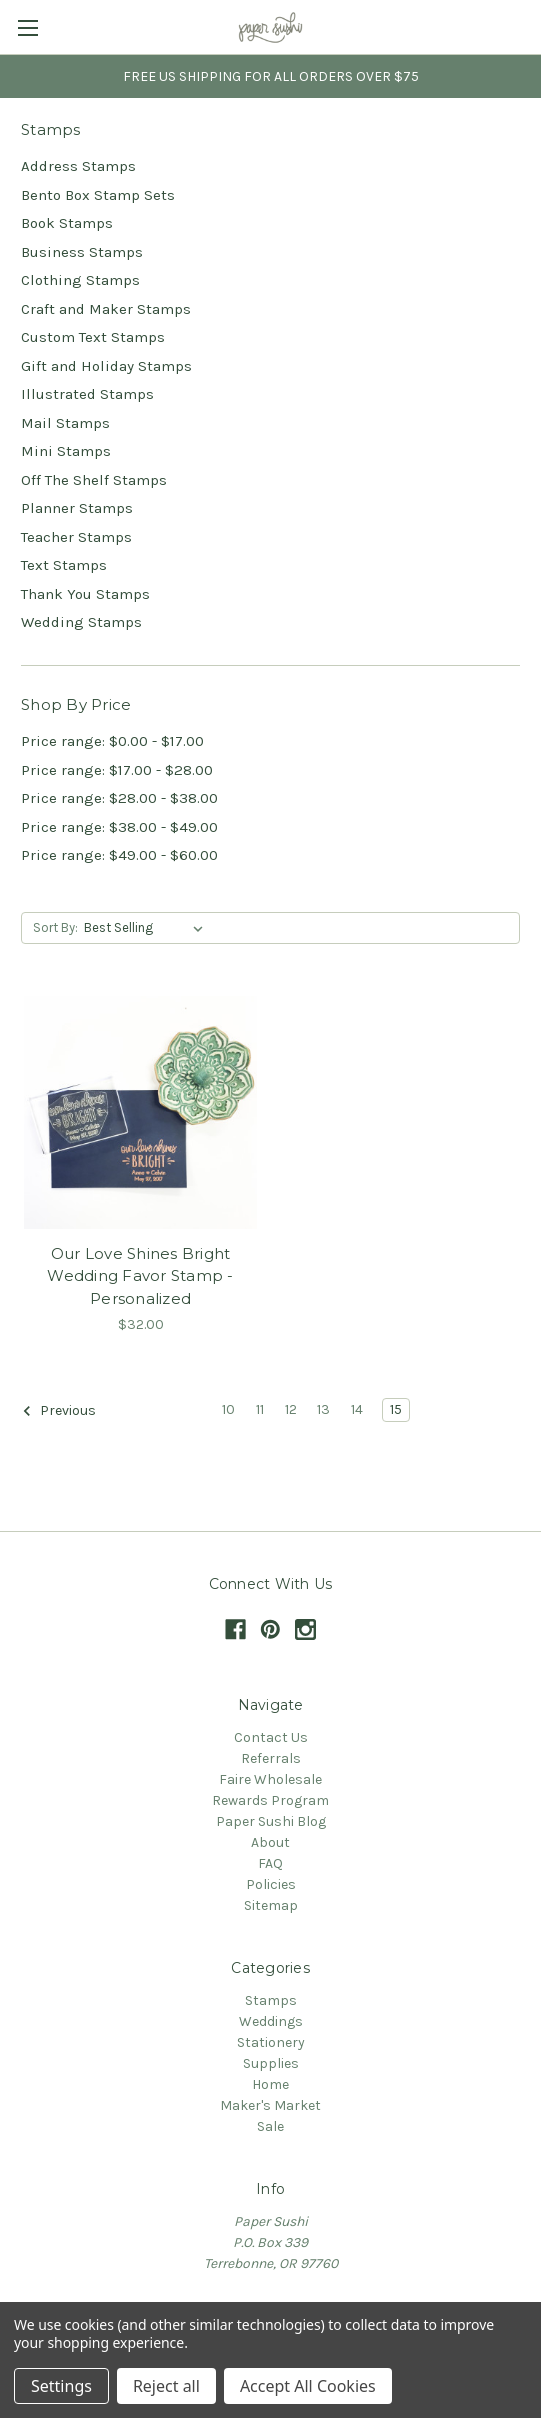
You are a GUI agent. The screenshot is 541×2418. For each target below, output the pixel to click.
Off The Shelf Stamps (94, 480)
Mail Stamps (65, 423)
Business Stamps (82, 252)
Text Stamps (64, 565)
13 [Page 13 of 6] (323, 1409)
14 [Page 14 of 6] (357, 1409)
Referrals (271, 1758)
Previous (59, 1411)
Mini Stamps (66, 451)
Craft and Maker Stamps (106, 309)
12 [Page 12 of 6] (291, 1409)
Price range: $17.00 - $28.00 (117, 770)
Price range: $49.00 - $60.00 (119, 855)
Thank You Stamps (85, 594)
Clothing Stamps (80, 280)
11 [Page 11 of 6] (260, 1409)
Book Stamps (67, 223)
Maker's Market (270, 2105)
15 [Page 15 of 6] (396, 1409)
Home (270, 2084)
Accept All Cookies (308, 2386)
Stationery (271, 2042)
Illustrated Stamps (87, 394)
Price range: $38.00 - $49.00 (119, 827)
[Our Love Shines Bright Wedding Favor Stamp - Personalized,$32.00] (140, 1112)
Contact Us (271, 1737)
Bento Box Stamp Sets (98, 195)
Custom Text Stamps (93, 337)
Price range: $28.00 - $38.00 (119, 798)
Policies (271, 1884)
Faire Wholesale (270, 1779)
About (270, 1842)
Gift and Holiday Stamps (106, 366)
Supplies (271, 2063)
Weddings (271, 2021)
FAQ (270, 1863)
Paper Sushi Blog (271, 1821)
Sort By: (55, 927)
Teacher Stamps (76, 537)
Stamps (271, 2000)
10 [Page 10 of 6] (228, 1409)
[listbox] (147, 928)
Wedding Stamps (81, 622)
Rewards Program (270, 1800)
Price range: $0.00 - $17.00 (112, 741)
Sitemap (271, 1905)
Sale (270, 2126)
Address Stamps (78, 166)
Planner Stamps (77, 508)
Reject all (166, 2386)
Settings (61, 2386)
